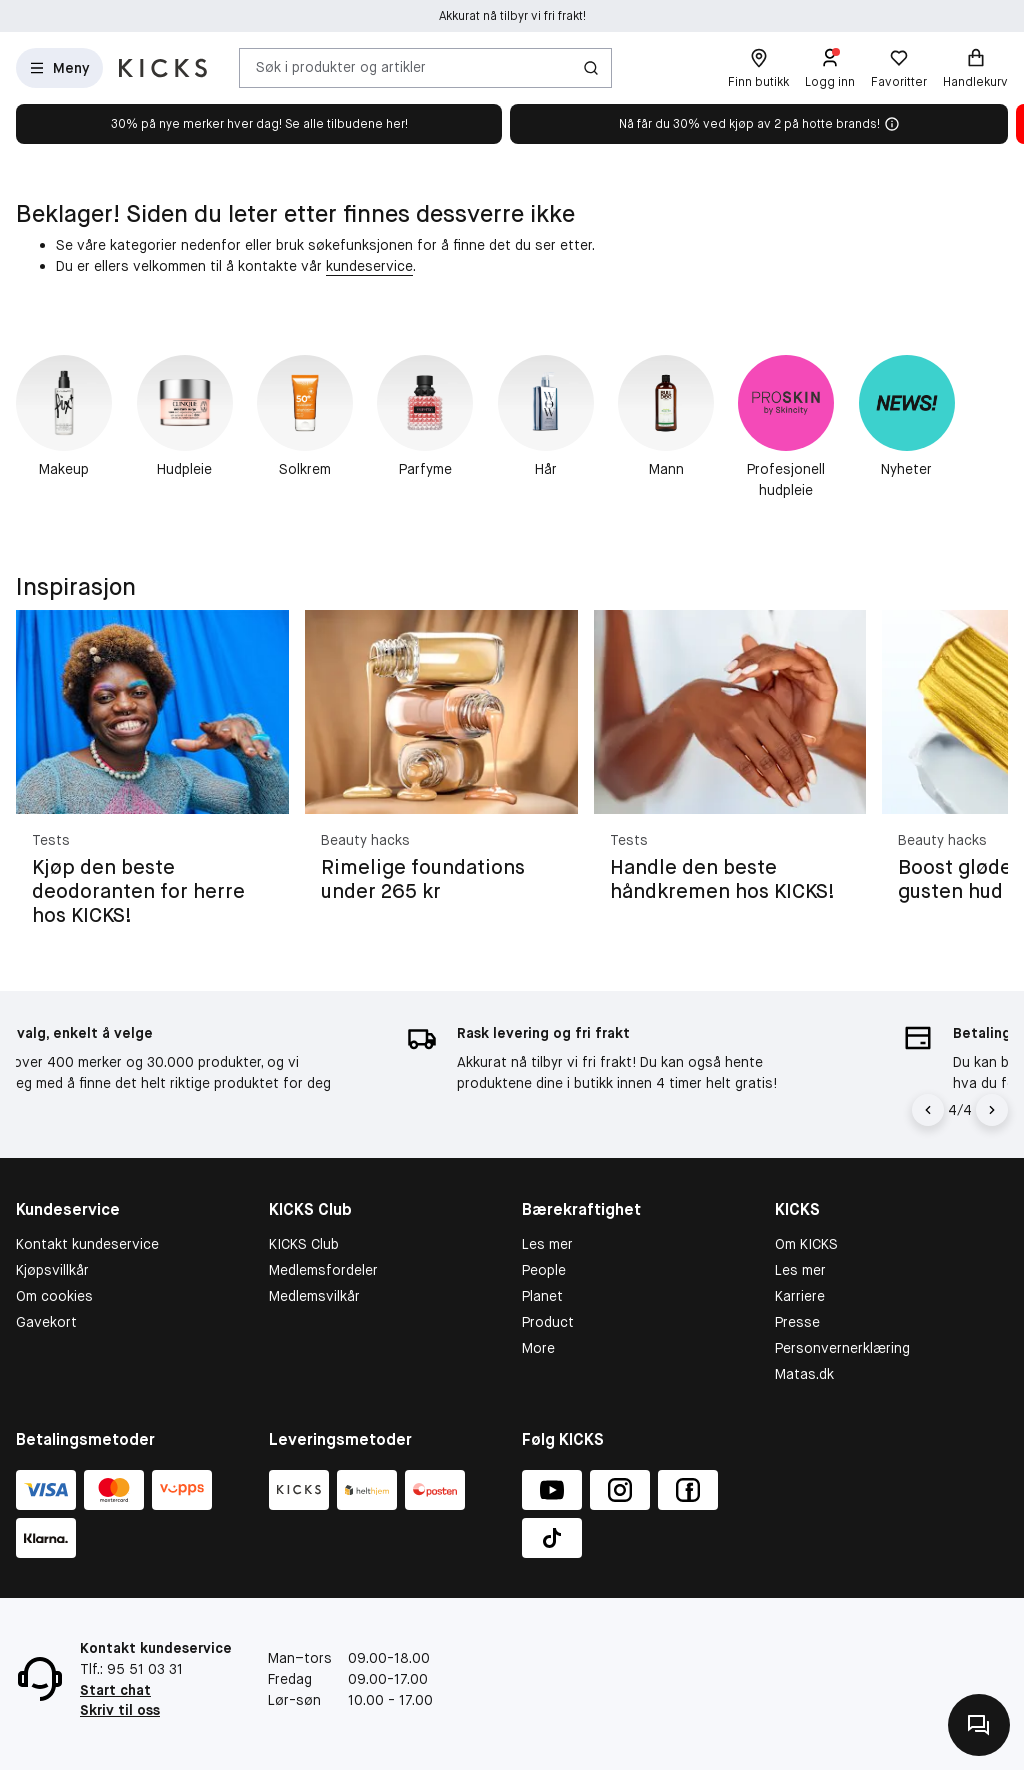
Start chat (115, 1690)
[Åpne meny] (59, 68)
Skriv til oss (120, 1710)
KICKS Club (304, 1244)
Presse (797, 1322)
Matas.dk (804, 1374)
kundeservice (369, 266)
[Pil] (992, 1110)
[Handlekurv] (975, 68)
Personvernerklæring (842, 1348)
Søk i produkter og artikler (341, 67)
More (538, 1348)
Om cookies (54, 1296)
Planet (542, 1296)
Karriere (800, 1296)
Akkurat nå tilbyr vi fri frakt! (512, 16)
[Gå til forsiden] (163, 68)
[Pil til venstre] (931, 1110)
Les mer (547, 1244)
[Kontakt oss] (979, 1725)
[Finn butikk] (758, 68)
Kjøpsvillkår (52, 1270)
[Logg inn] (830, 68)
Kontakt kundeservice (87, 1244)
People (544, 1270)
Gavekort (46, 1322)
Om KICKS (806, 1244)
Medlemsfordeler (323, 1270)
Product (548, 1322)
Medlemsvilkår (314, 1296)
